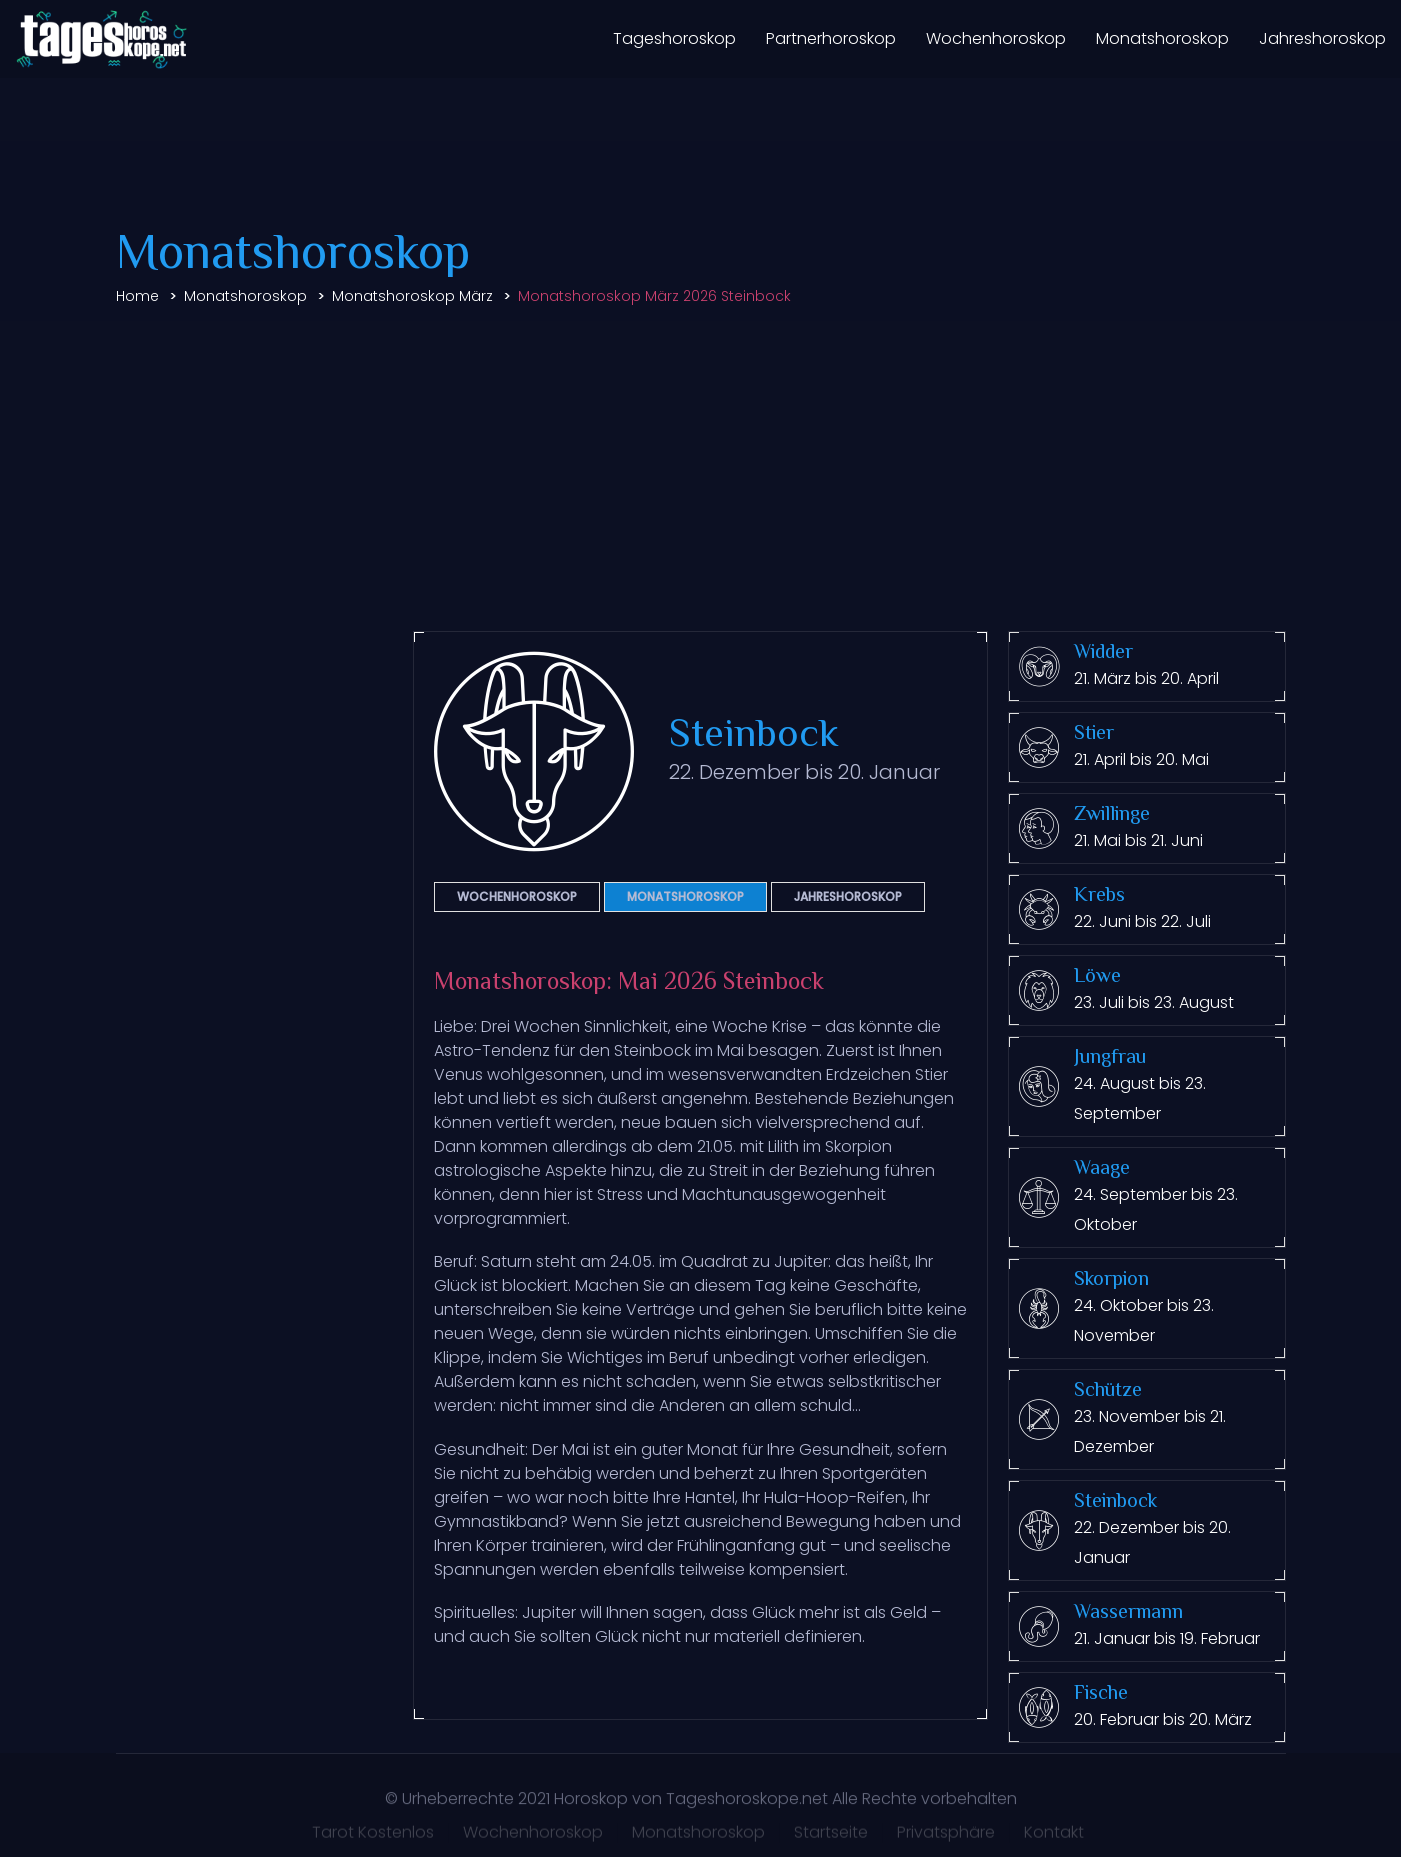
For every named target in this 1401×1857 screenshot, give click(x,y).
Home (137, 296)
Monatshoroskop (1162, 38)
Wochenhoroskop (996, 38)
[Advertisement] (701, 471)
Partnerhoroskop (831, 38)
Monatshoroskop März (412, 296)
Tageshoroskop (674, 38)
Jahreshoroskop (1322, 38)
